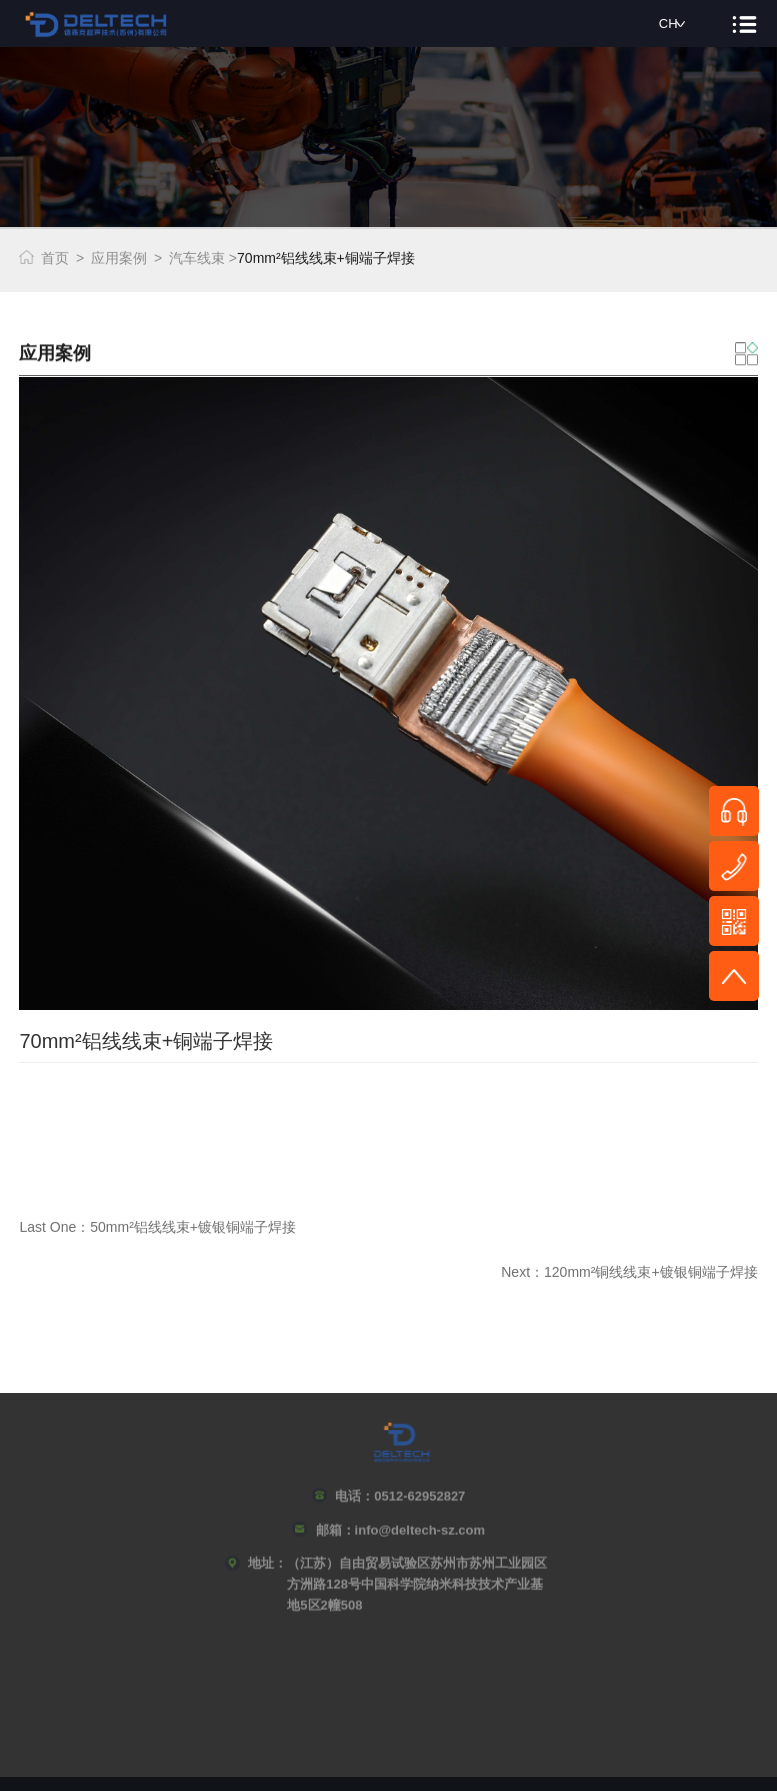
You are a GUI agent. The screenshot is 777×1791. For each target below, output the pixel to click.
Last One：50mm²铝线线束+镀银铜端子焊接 (157, 1258)
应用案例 (119, 255)
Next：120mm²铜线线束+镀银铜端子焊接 (629, 1303)
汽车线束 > (203, 255)
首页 (55, 255)
